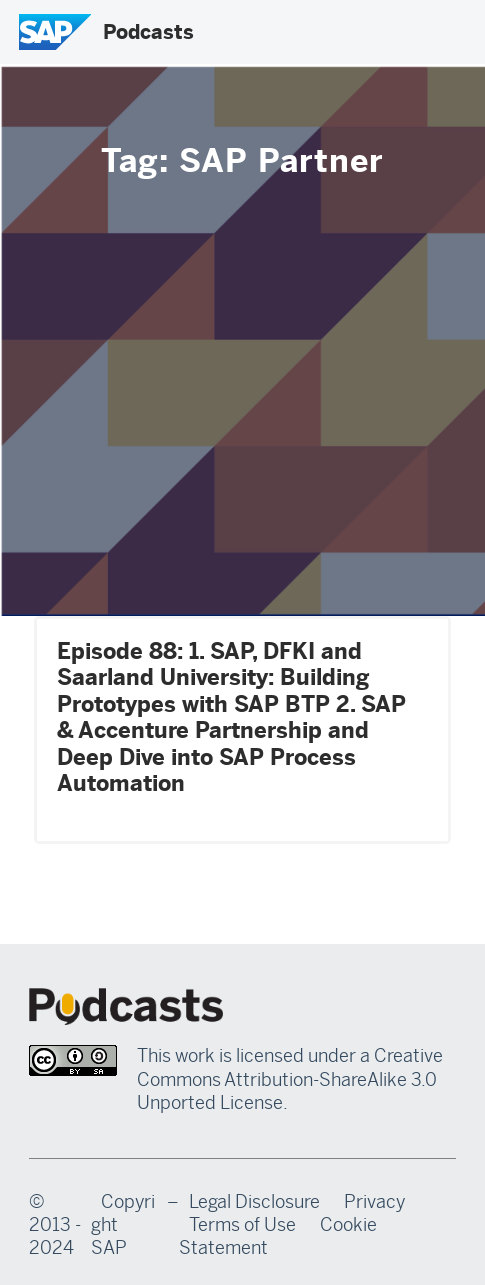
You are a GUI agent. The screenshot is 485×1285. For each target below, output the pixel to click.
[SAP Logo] (55, 32)
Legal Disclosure (254, 1202)
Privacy (374, 1202)
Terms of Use (242, 1225)
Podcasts (148, 32)
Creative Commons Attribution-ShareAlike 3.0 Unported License (290, 1079)
